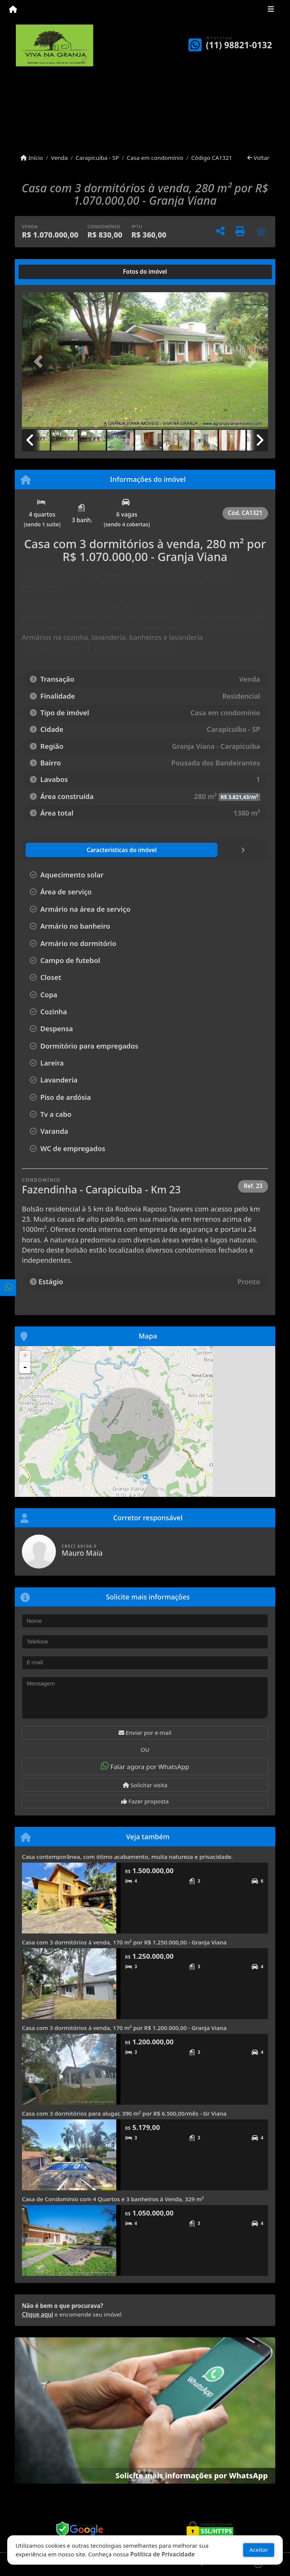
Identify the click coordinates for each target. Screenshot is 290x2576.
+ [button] (25, 1356)
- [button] (25, 1367)
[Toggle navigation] (271, 10)
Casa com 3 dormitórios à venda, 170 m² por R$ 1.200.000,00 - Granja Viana (124, 2028)
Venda (59, 157)
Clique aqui (37, 2314)
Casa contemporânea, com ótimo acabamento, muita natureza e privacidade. (127, 1856)
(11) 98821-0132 (239, 45)
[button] (40, 361)
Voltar (258, 157)
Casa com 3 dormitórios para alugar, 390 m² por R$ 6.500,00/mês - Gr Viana (124, 2113)
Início (31, 157)
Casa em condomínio (155, 157)
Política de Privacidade (162, 2554)
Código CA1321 (211, 157)
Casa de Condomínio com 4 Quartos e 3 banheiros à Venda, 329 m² (113, 2199)
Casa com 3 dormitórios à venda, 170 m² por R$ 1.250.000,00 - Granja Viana (124, 1942)
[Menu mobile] (13, 10)
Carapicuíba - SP (97, 157)
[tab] (46, 272)
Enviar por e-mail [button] (145, 1732)
